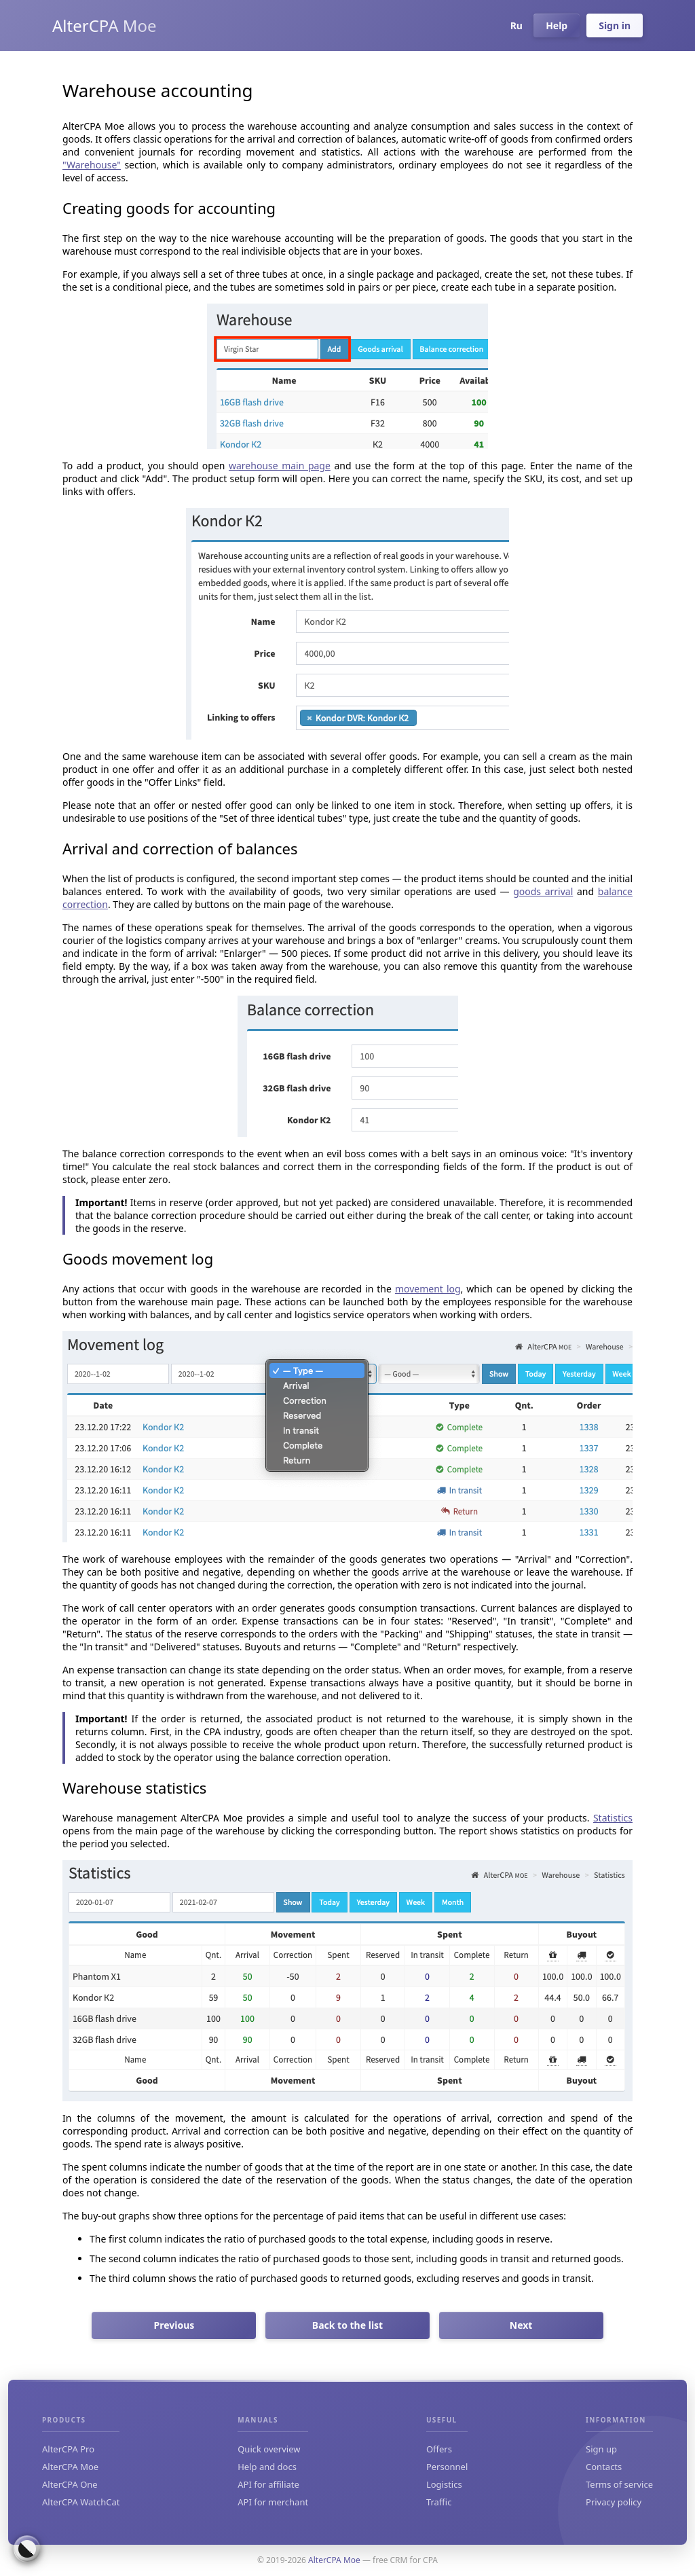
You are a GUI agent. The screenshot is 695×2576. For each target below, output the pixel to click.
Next (521, 2325)
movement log (428, 1288)
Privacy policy (613, 2502)
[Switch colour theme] (27, 2548)
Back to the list (347, 2325)
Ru (515, 25)
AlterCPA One (70, 2484)
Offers (439, 2449)
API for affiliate (268, 2484)
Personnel (447, 2467)
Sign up (601, 2449)
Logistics (444, 2484)
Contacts (604, 2467)
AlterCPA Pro (68, 2449)
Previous (173, 2325)
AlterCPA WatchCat (80, 2502)
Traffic (439, 2502)
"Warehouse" (91, 164)
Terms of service (619, 2484)
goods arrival (543, 891)
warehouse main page (280, 465)
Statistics (613, 1817)
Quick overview (269, 2449)
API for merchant (273, 2502)
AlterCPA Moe (104, 25)
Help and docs (267, 2467)
